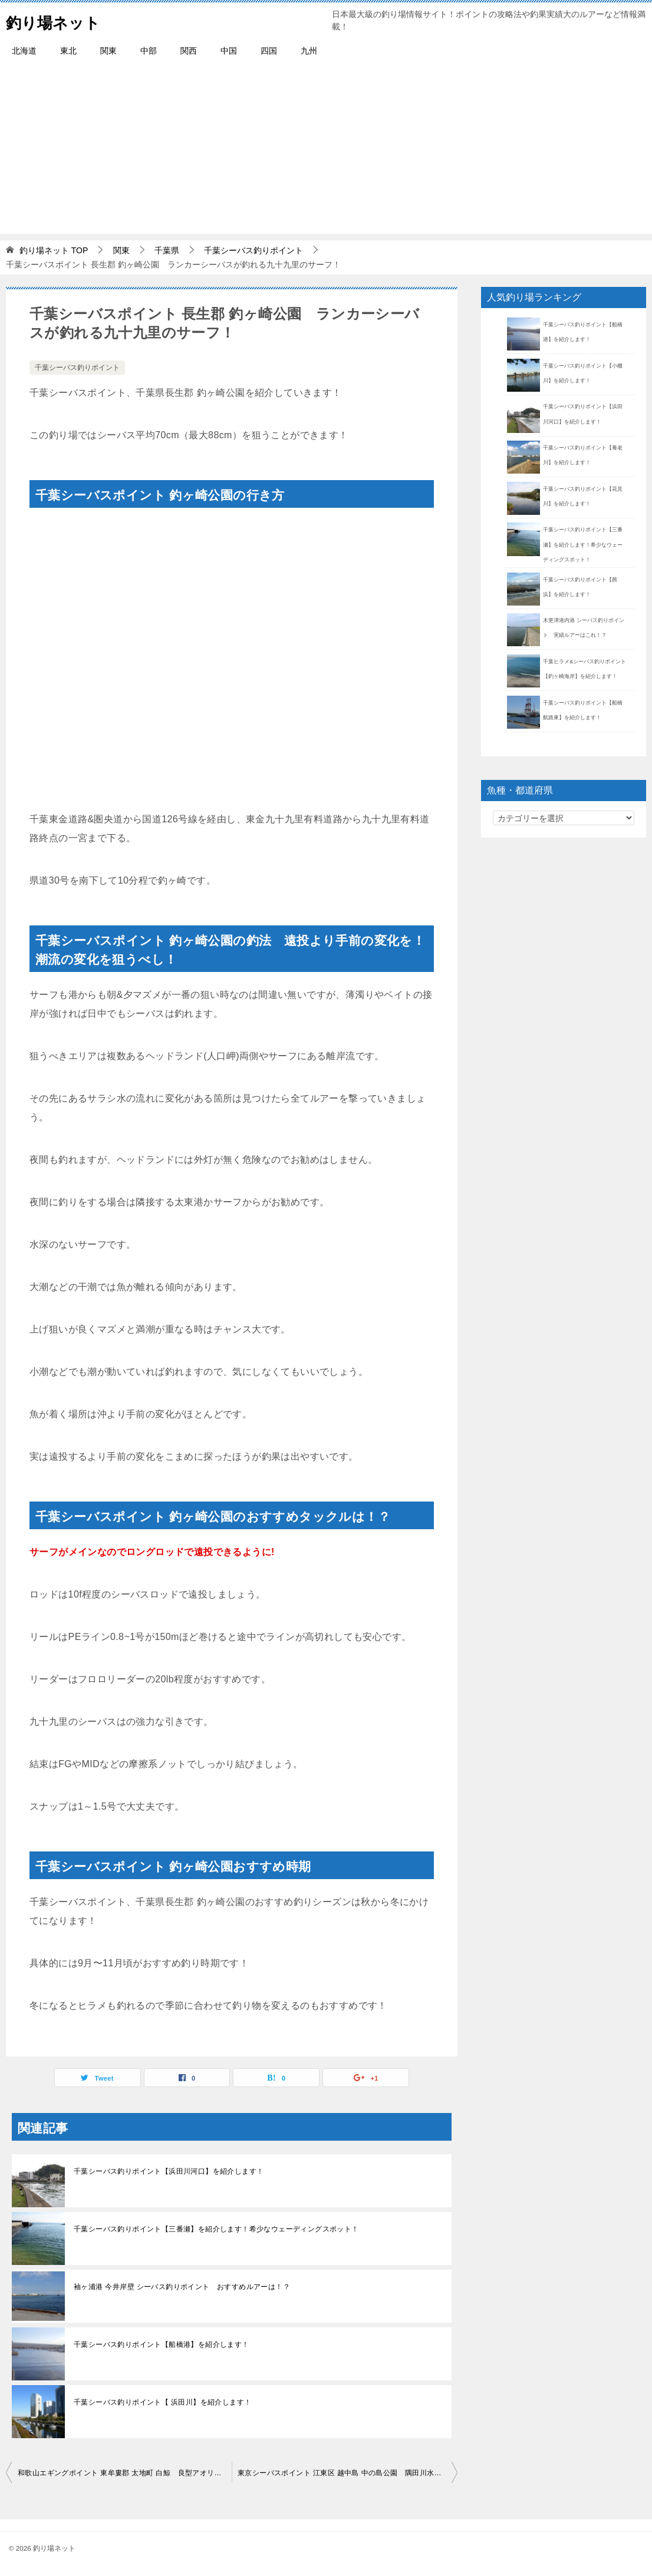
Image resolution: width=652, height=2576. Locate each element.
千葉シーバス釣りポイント (77, 367)
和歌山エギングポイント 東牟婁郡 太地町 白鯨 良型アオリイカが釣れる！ (125, 2473)
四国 (269, 50)
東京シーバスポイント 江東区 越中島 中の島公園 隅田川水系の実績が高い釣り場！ (347, 2473)
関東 (108, 50)
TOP (53, 250)
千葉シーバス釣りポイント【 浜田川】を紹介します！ (162, 2402)
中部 (148, 50)
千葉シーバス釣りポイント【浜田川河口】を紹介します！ (169, 2171)
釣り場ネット (60, 20)
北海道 (24, 50)
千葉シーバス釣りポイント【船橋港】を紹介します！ (161, 2344)
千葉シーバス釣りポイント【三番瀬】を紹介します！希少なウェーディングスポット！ (216, 2229)
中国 (228, 50)
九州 (309, 50)
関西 (188, 50)
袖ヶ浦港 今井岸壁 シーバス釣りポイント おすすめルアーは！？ (182, 2287)
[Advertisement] (326, 151)
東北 (68, 50)
